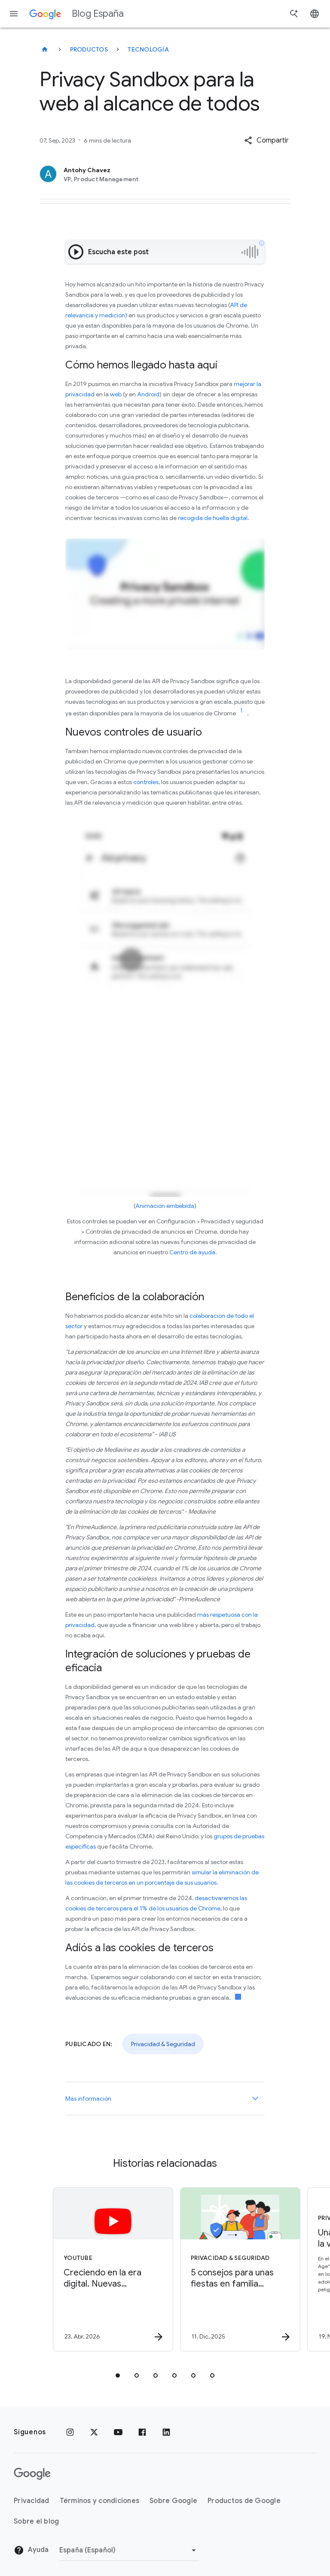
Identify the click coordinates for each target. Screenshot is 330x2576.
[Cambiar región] (129, 2550)
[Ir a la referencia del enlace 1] (241, 710)
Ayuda (31, 2550)
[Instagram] (70, 2432)
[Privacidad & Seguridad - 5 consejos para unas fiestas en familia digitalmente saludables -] (227, 2269)
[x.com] (94, 2432)
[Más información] (255, 2098)
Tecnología (148, 49)
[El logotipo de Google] (32, 2473)
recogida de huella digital (213, 518)
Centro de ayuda (192, 1252)
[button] (266, 140)
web (116, 394)
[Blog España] (44, 49)
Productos (89, 49)
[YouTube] (118, 2432)
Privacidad (31, 2501)
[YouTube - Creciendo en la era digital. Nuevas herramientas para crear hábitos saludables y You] (100, 2269)
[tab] (117, 2375)
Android (148, 394)
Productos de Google (244, 2501)
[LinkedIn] (166, 2432)
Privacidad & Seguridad (163, 2044)
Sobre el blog (36, 2521)
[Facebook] (142, 2432)
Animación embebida (164, 1206)
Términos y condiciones (100, 2501)
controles (146, 782)
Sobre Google (173, 2501)
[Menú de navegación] (13, 13)
